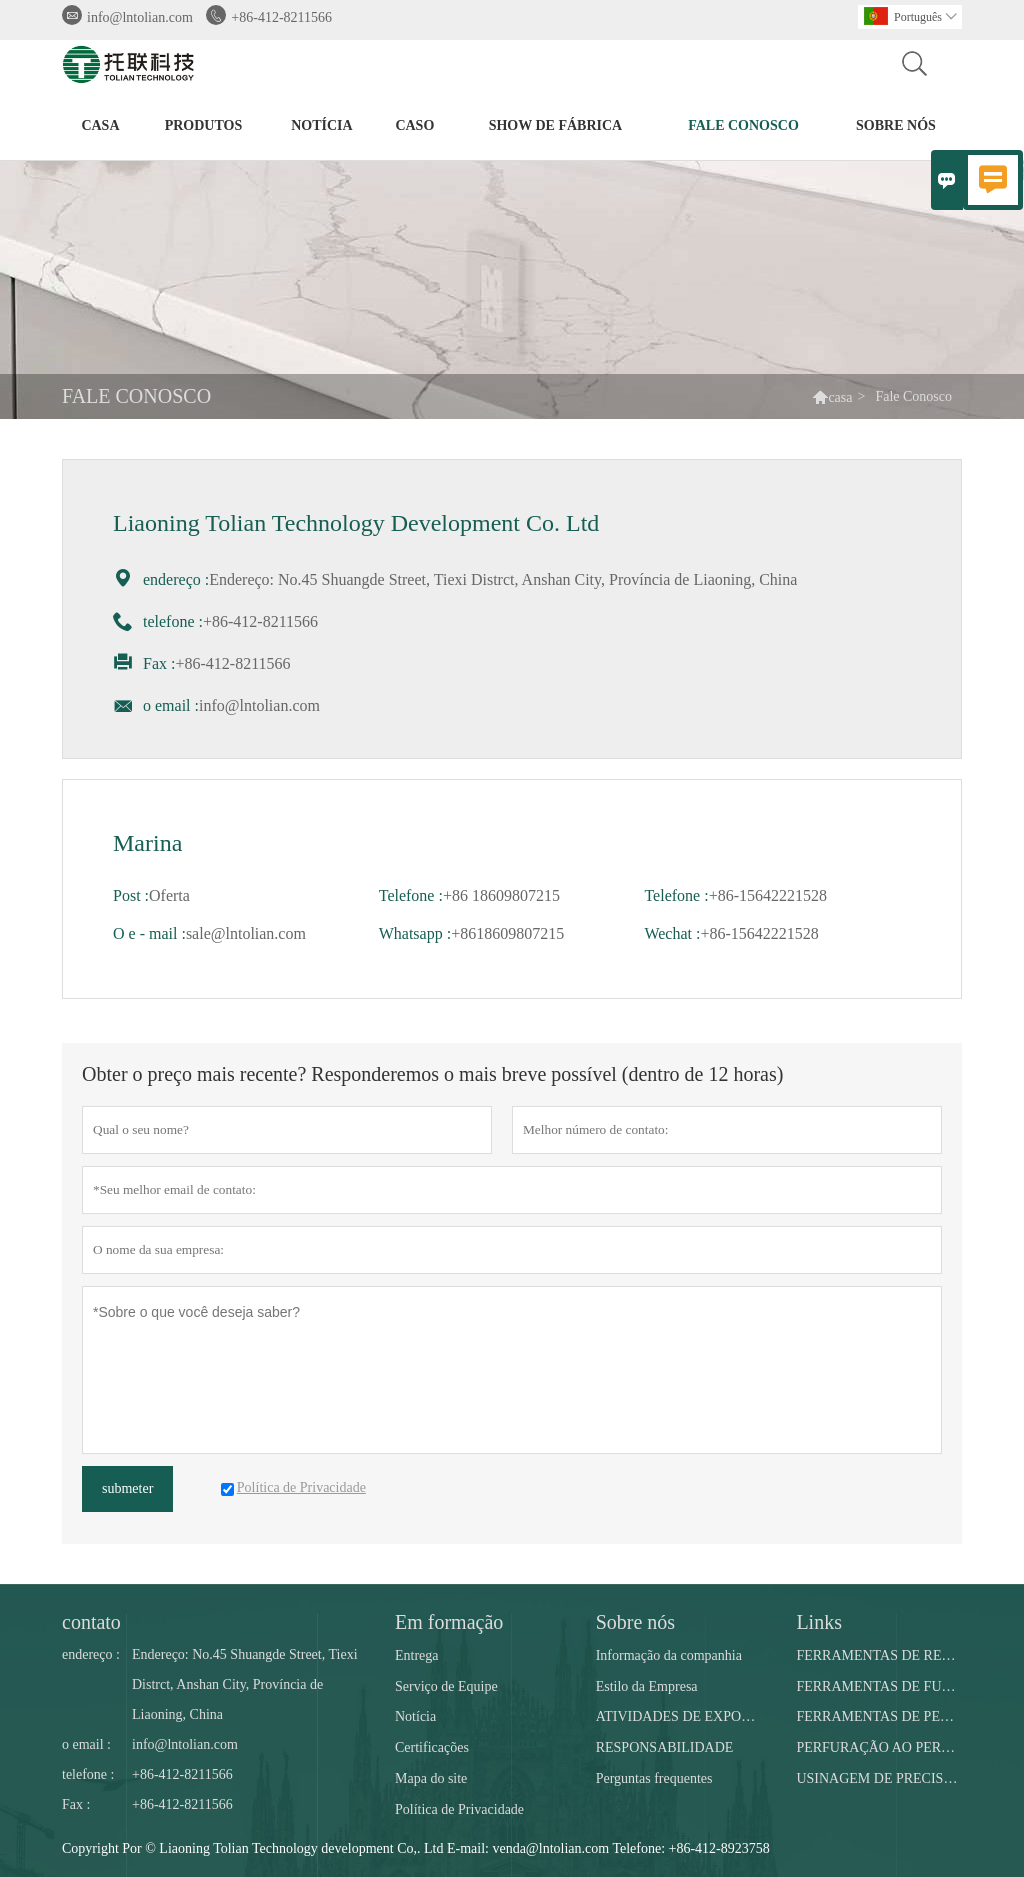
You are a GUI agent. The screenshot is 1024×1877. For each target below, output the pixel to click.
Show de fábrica (556, 125)
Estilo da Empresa (647, 1686)
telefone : (88, 1774)
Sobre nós (896, 125)
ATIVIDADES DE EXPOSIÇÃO (678, 1716)
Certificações (432, 1747)
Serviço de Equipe (446, 1686)
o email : (86, 1744)
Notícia (415, 1716)
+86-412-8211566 (281, 17)
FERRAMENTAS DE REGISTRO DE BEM (878, 1655)
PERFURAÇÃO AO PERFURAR (878, 1747)
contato (91, 1622)
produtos (204, 125)
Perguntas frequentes (654, 1778)
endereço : (91, 1654)
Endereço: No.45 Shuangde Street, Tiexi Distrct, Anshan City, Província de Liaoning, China (245, 1684)
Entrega (417, 1655)
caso (414, 125)
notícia (321, 125)
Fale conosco (743, 125)
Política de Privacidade (459, 1809)
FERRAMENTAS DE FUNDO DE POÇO (878, 1686)
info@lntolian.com (140, 17)
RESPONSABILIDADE (665, 1747)
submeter (127, 1488)
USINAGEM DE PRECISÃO (878, 1778)
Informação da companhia (669, 1655)
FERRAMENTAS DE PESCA (878, 1716)
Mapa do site (431, 1778)
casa (100, 125)
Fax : (76, 1804)
